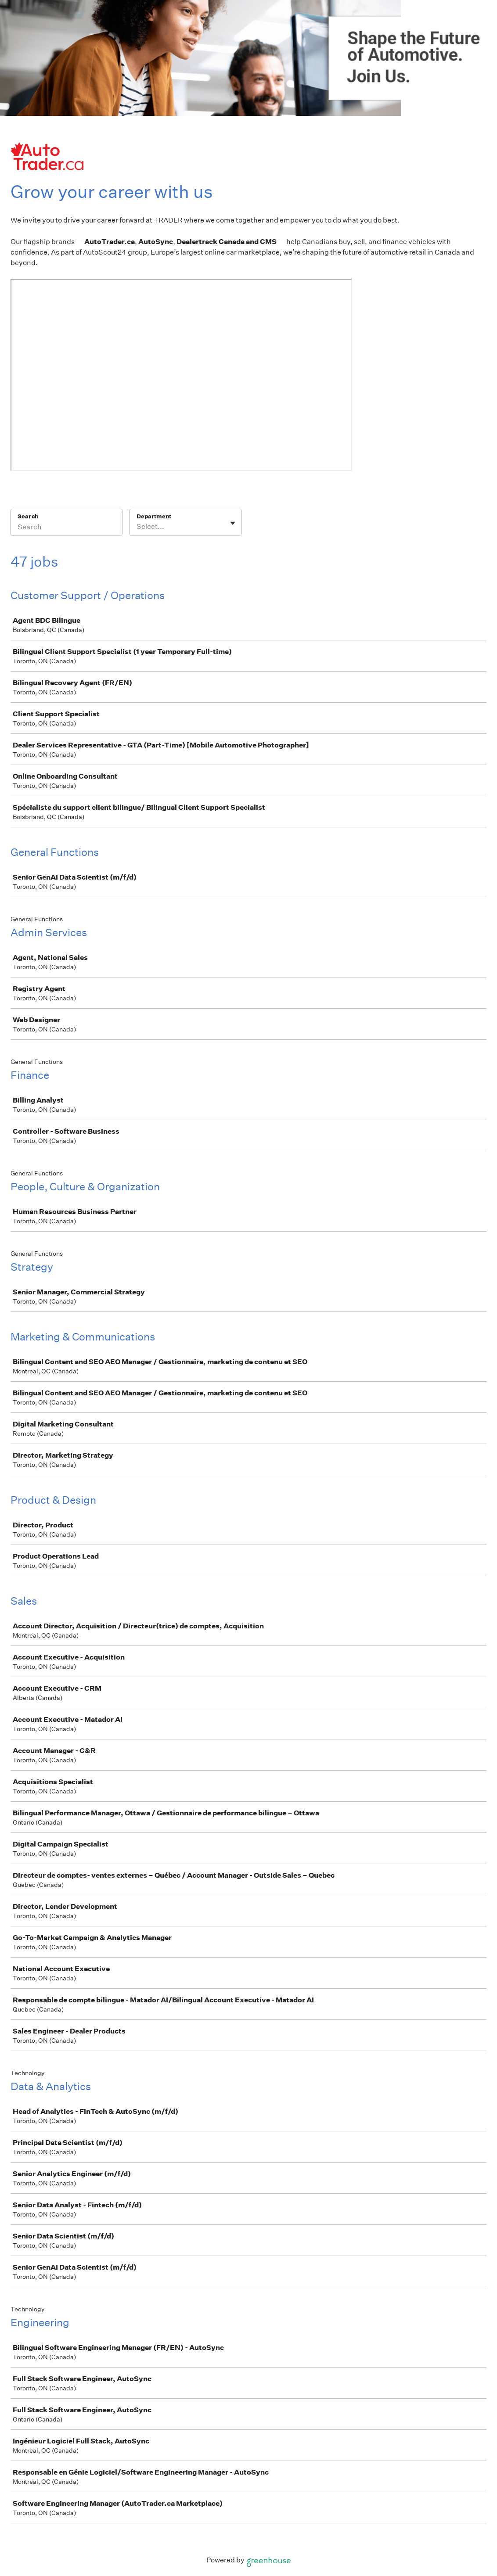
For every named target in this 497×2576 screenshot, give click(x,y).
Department (154, 516)
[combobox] (137, 527)
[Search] (66, 528)
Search (28, 516)
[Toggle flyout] (232, 523)
